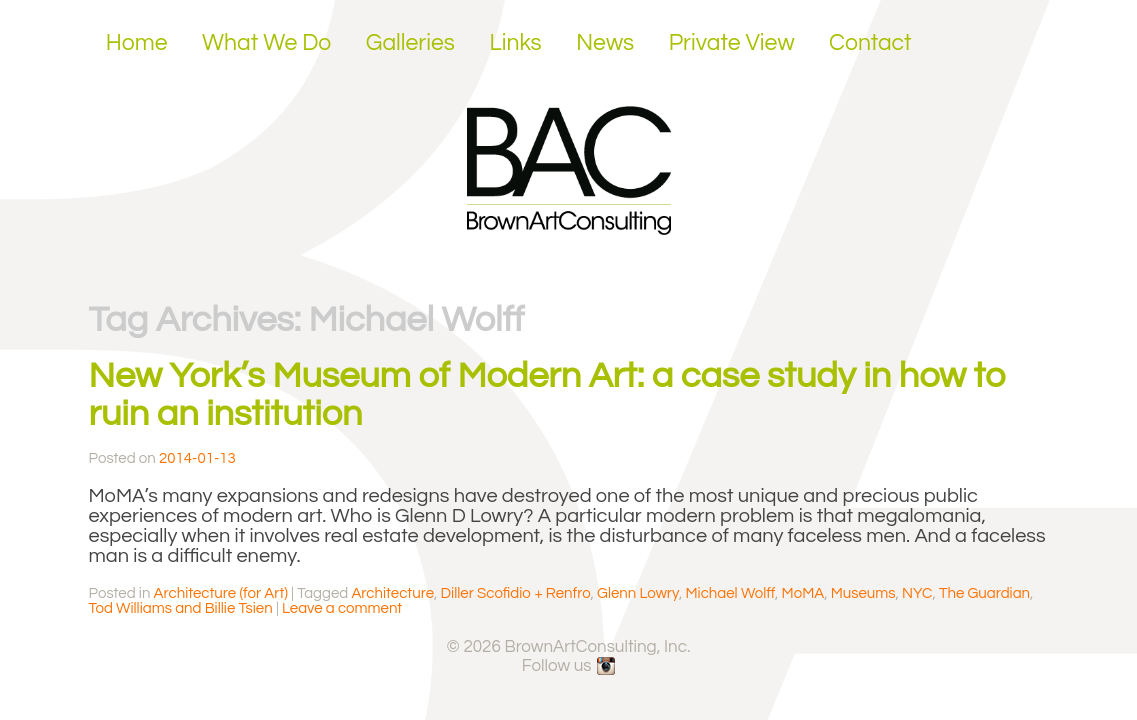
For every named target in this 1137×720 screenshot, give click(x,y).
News (605, 43)
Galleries (410, 43)
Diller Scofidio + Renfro (516, 593)
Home (137, 43)
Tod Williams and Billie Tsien (181, 608)
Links (515, 43)
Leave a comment (342, 608)
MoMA (803, 593)
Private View (732, 43)
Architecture (392, 593)
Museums (863, 593)
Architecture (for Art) (221, 593)
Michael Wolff (731, 593)
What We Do (266, 43)
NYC (917, 593)
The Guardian (984, 593)
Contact (870, 43)
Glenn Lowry (638, 593)
